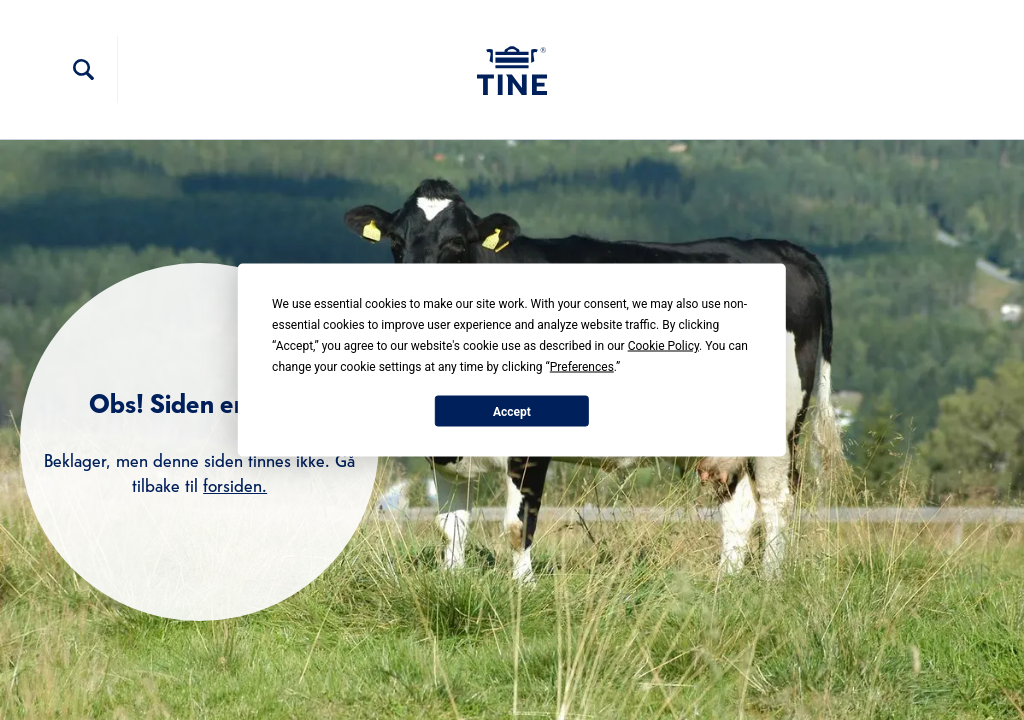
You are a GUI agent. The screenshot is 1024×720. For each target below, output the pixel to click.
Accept (512, 411)
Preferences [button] (582, 367)
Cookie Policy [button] (663, 346)
